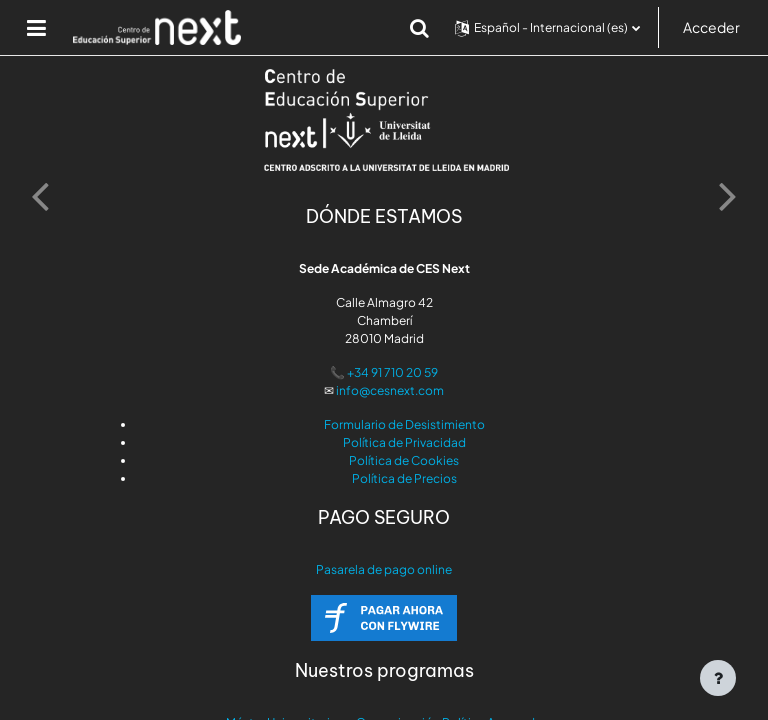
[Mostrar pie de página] (718, 678)
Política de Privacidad (404, 442)
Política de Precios (404, 478)
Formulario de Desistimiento (404, 424)
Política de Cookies (404, 460)
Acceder (711, 27)
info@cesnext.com (390, 390)
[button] (420, 28)
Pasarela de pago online (384, 569)
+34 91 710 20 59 (392, 372)
